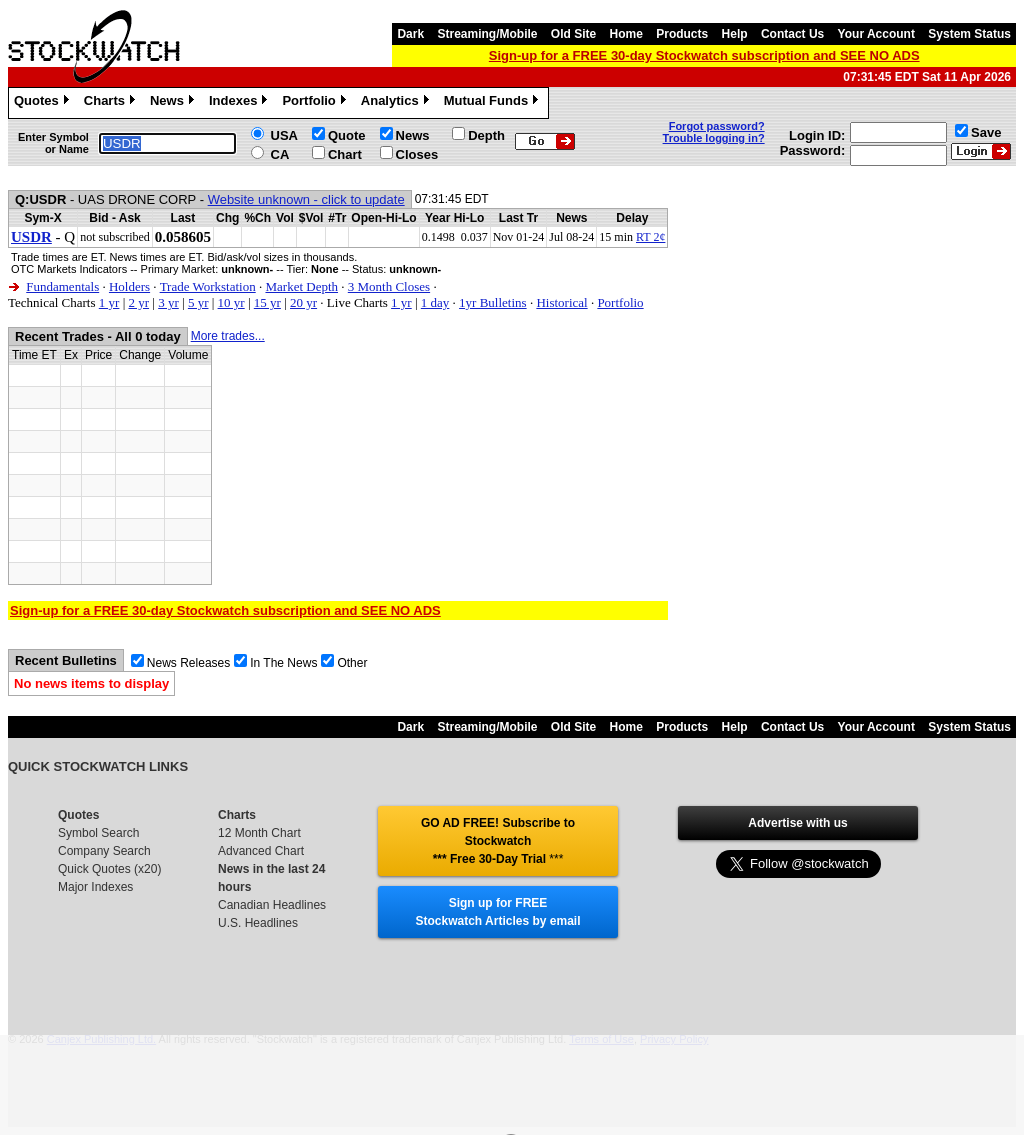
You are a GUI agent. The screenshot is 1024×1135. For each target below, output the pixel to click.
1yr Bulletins (493, 302)
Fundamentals (62, 286)
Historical (561, 302)
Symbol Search (98, 833)
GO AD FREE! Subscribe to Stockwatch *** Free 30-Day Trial (498, 841)
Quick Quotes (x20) (109, 869)
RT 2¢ (650, 237)
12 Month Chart (259, 833)
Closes (417, 154)
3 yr (168, 302)
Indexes (240, 103)
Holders (129, 286)
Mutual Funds (494, 103)
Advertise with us (797, 823)
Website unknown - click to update (306, 199)
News (174, 103)
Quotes (44, 103)
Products (682, 34)
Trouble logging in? (714, 138)
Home (626, 34)
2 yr (138, 302)
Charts (112, 103)
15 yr (267, 302)
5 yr (198, 302)
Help (735, 34)
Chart (345, 154)
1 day (435, 302)
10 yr (231, 302)
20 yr (303, 302)
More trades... (228, 336)
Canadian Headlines (272, 905)
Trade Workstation (208, 286)
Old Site (573, 34)
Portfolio (316, 103)
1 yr (109, 302)
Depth (486, 135)
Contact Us (792, 34)
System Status (969, 34)
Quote (347, 135)
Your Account (876, 34)
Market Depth (301, 286)
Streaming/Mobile (487, 34)
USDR (31, 237)
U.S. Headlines (258, 923)
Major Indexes (95, 887)
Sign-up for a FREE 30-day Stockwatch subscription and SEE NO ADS (704, 55)
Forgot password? (717, 126)
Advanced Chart (261, 851)
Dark (410, 34)
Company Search (104, 851)
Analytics (397, 103)
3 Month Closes (389, 286)
